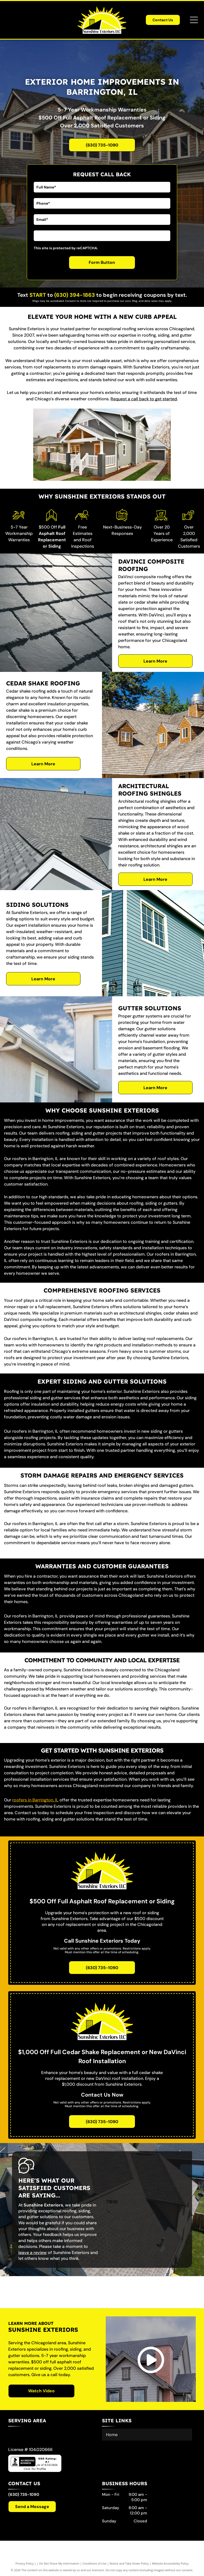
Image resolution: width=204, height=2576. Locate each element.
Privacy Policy (24, 2563)
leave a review (32, 2252)
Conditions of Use (94, 2563)
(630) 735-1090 (23, 2494)
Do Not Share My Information (59, 2563)
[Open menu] (194, 20)
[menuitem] (147, 2435)
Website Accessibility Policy (170, 2563)
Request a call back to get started (143, 399)
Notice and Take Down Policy (129, 2563)
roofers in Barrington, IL (35, 1800)
